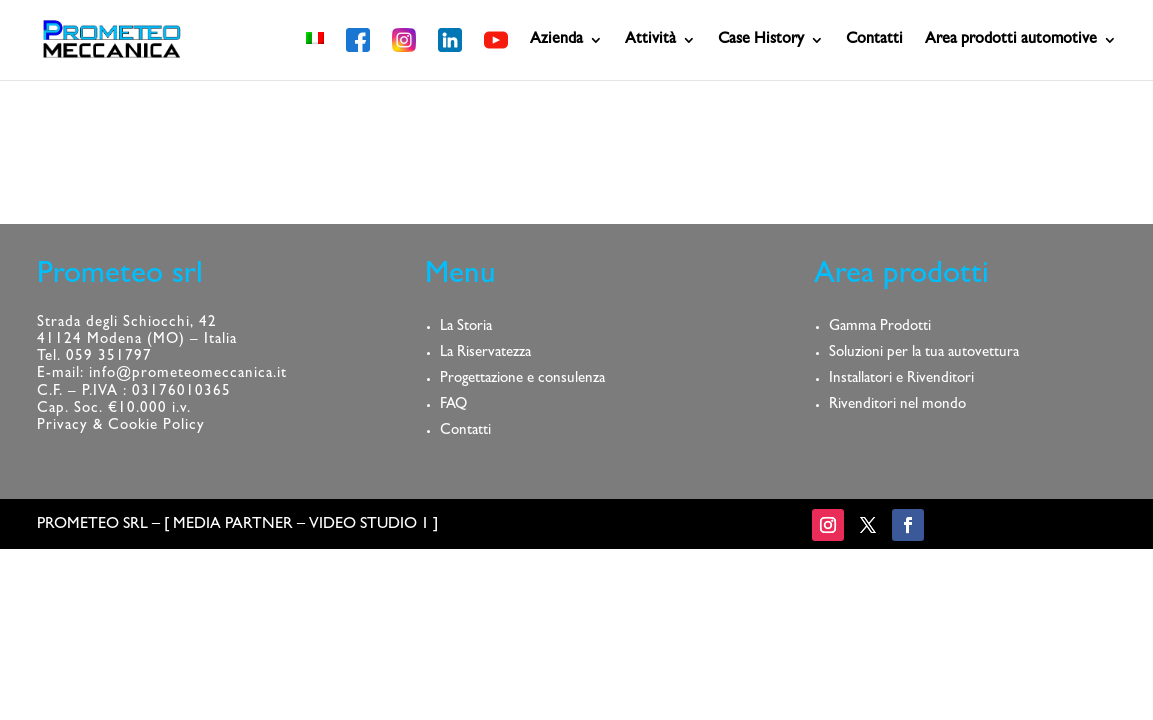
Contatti (874, 40)
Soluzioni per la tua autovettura (924, 353)
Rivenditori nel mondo (897, 405)
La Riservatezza (485, 353)
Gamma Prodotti (880, 327)
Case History (761, 40)
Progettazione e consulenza (522, 379)
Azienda (556, 40)
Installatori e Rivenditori (901, 379)
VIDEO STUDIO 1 (369, 525)
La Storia (466, 327)
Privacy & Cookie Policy (121, 426)
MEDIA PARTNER (233, 525)
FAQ (453, 405)
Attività (650, 40)
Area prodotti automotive (1011, 40)
